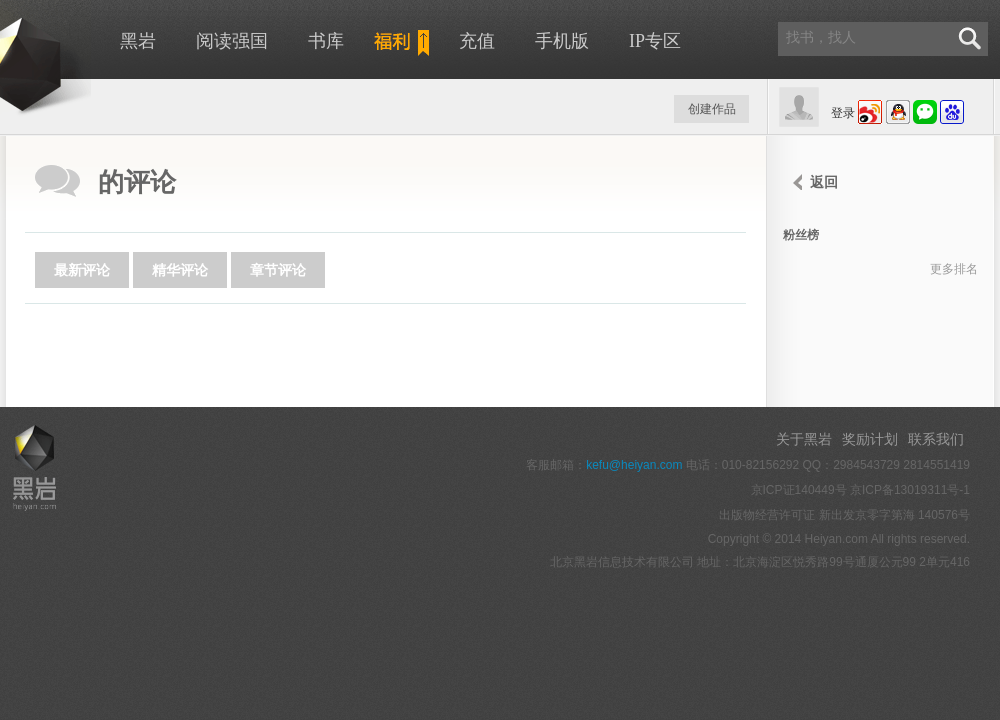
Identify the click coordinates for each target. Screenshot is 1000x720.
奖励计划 (870, 439)
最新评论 (82, 270)
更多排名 (954, 269)
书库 (326, 41)
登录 (843, 113)
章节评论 (278, 270)
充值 (477, 41)
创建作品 (712, 109)
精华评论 (180, 270)
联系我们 (936, 439)
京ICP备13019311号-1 (910, 490)
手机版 (562, 41)
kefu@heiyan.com (634, 465)
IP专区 (655, 41)
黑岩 (138, 41)
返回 (824, 182)
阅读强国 (232, 41)
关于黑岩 (804, 439)
